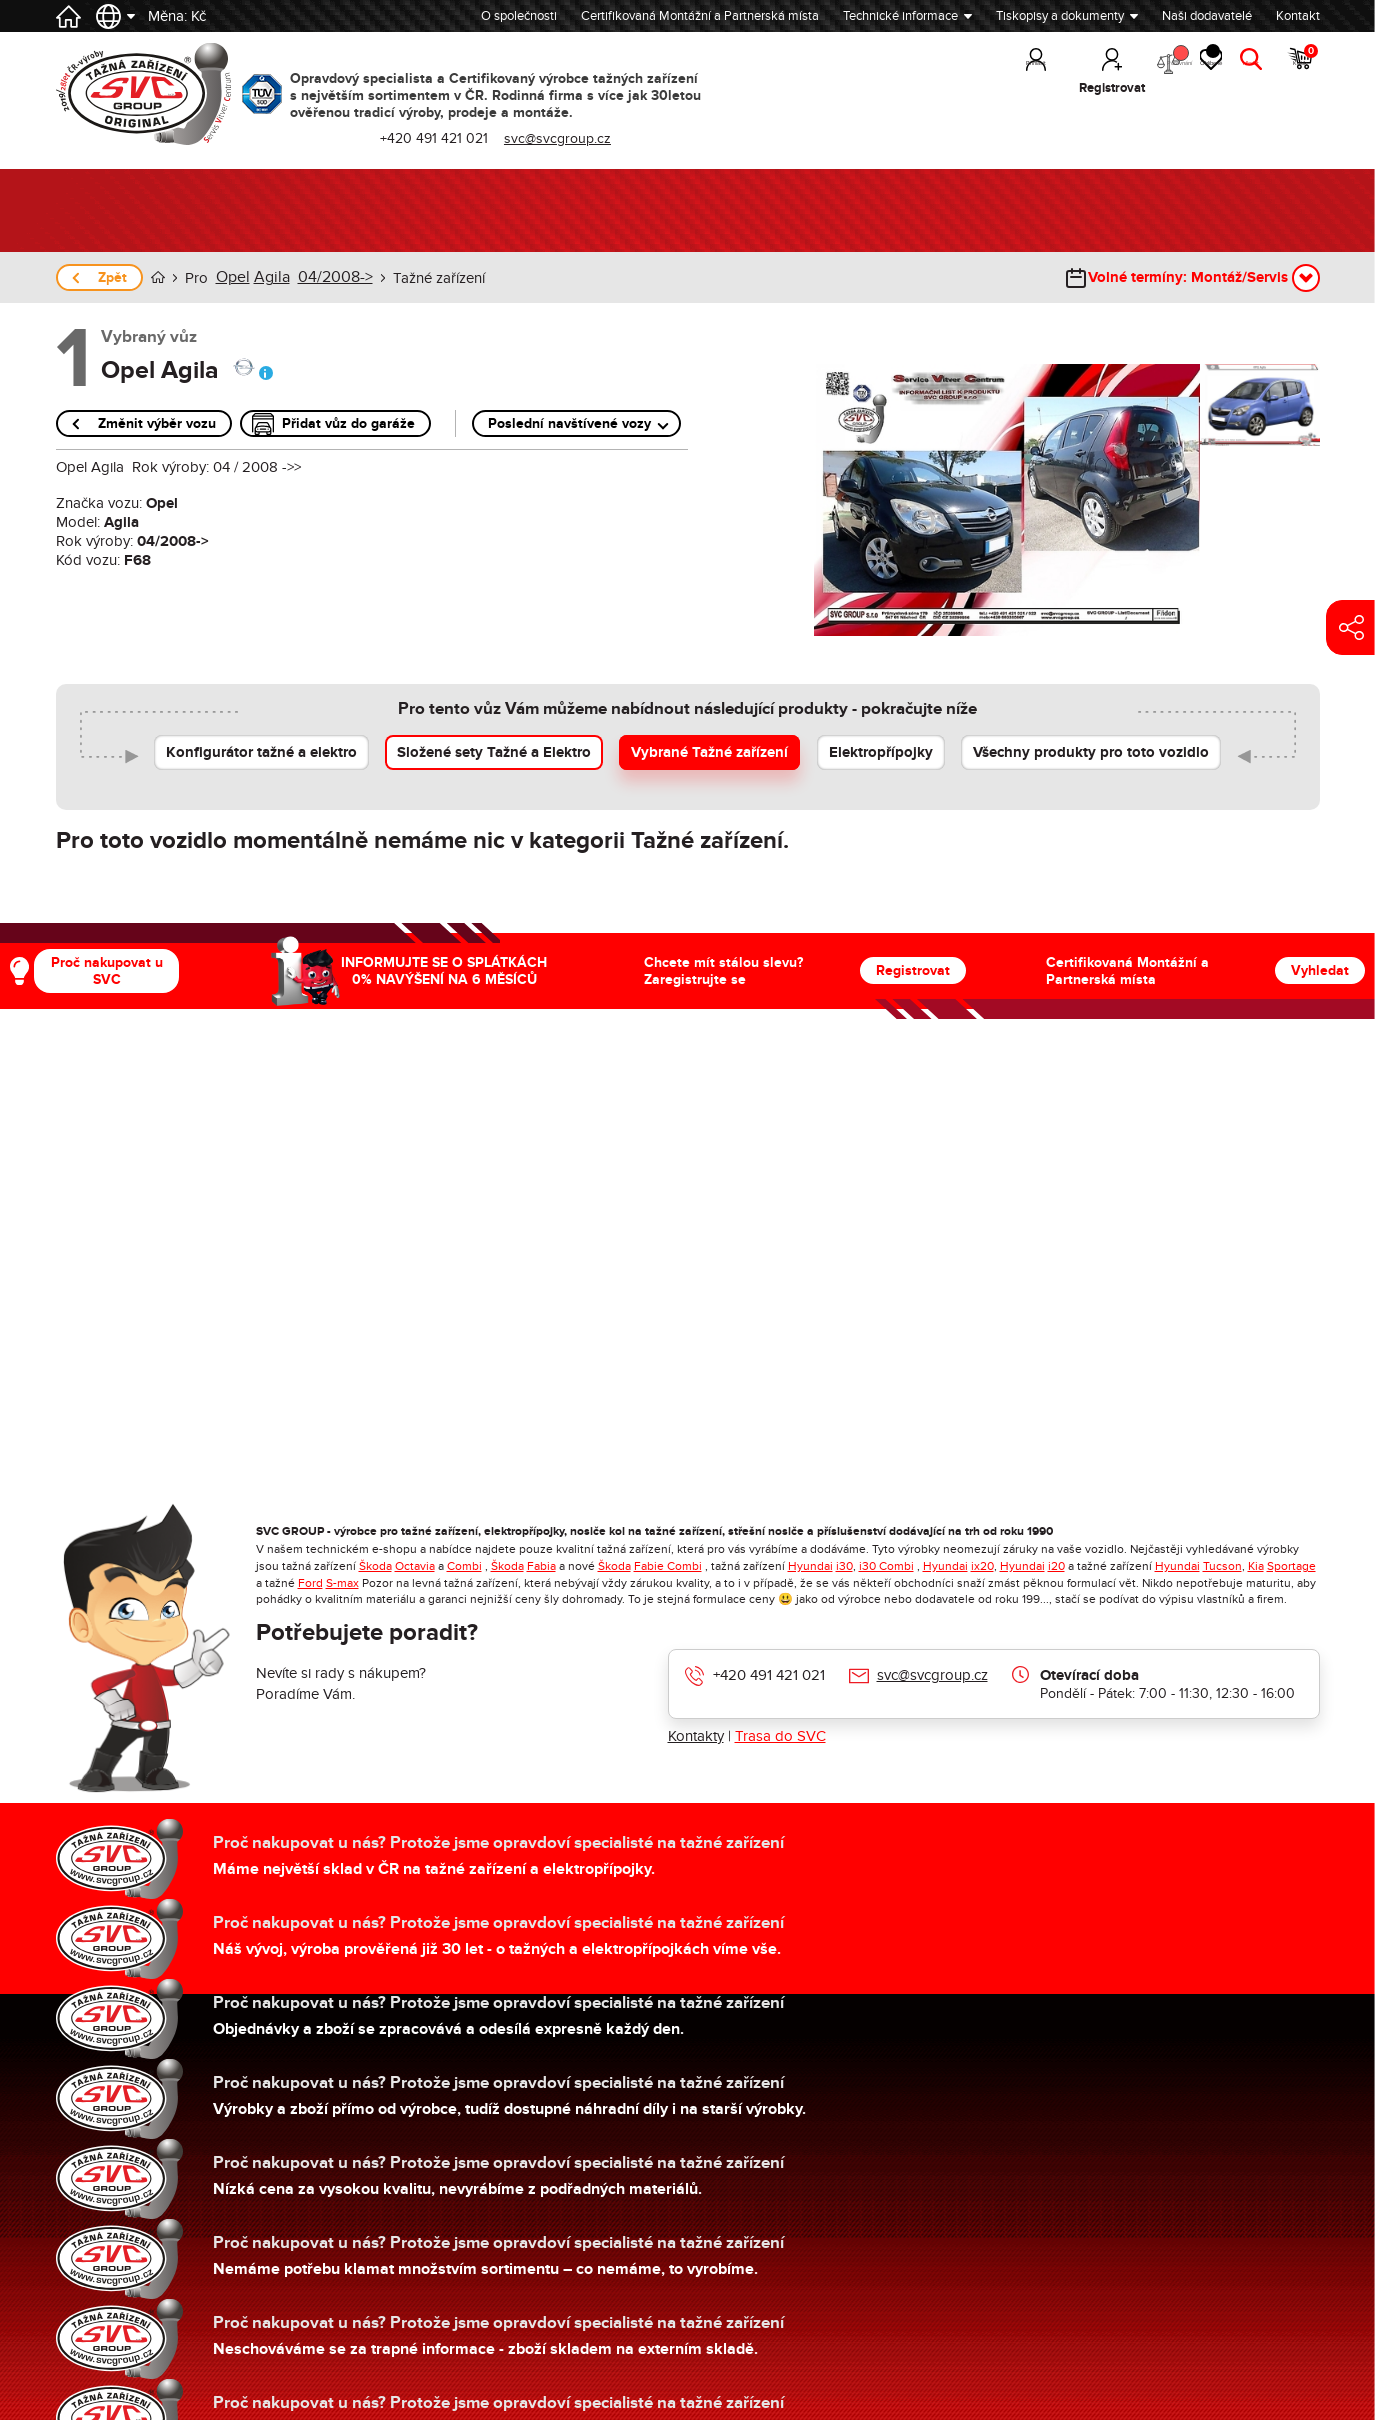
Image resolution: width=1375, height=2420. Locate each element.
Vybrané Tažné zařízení (709, 751)
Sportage (1291, 1565)
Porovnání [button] (1102, 70)
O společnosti (519, 16)
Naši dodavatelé (1207, 16)
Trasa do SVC (780, 1735)
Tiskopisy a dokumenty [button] (1060, 16)
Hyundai (810, 1565)
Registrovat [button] (1021, 88)
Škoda (375, 1565)
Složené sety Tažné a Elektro (494, 751)
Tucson (1222, 1565)
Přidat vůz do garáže (348, 422)
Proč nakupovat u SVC (107, 970)
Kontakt (1298, 16)
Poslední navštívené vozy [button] (569, 422)
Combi (464, 1565)
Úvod (158, 277)
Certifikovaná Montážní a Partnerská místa (700, 16)
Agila (267, 277)
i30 (844, 1565)
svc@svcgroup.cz (932, 1674)
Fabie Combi (668, 1565)
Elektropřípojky (881, 751)
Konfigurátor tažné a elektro (261, 751)
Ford (310, 1582)
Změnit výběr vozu (157, 422)
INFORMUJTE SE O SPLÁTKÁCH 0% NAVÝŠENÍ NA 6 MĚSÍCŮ (444, 970)
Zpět (112, 277)
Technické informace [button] (900, 16)
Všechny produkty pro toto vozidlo (1091, 751)
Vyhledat (1320, 969)
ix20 (982, 1565)
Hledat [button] (1241, 88)
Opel (231, 277)
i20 (1056, 1565)
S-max (342, 1582)
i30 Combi (886, 1565)
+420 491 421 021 (769, 1674)
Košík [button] (1301, 70)
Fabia (541, 1565)
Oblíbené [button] (1177, 70)
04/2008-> (326, 277)
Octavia (415, 1565)
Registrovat (913, 969)
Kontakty (696, 1735)
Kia (1256, 1565)
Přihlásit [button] (944, 88)
